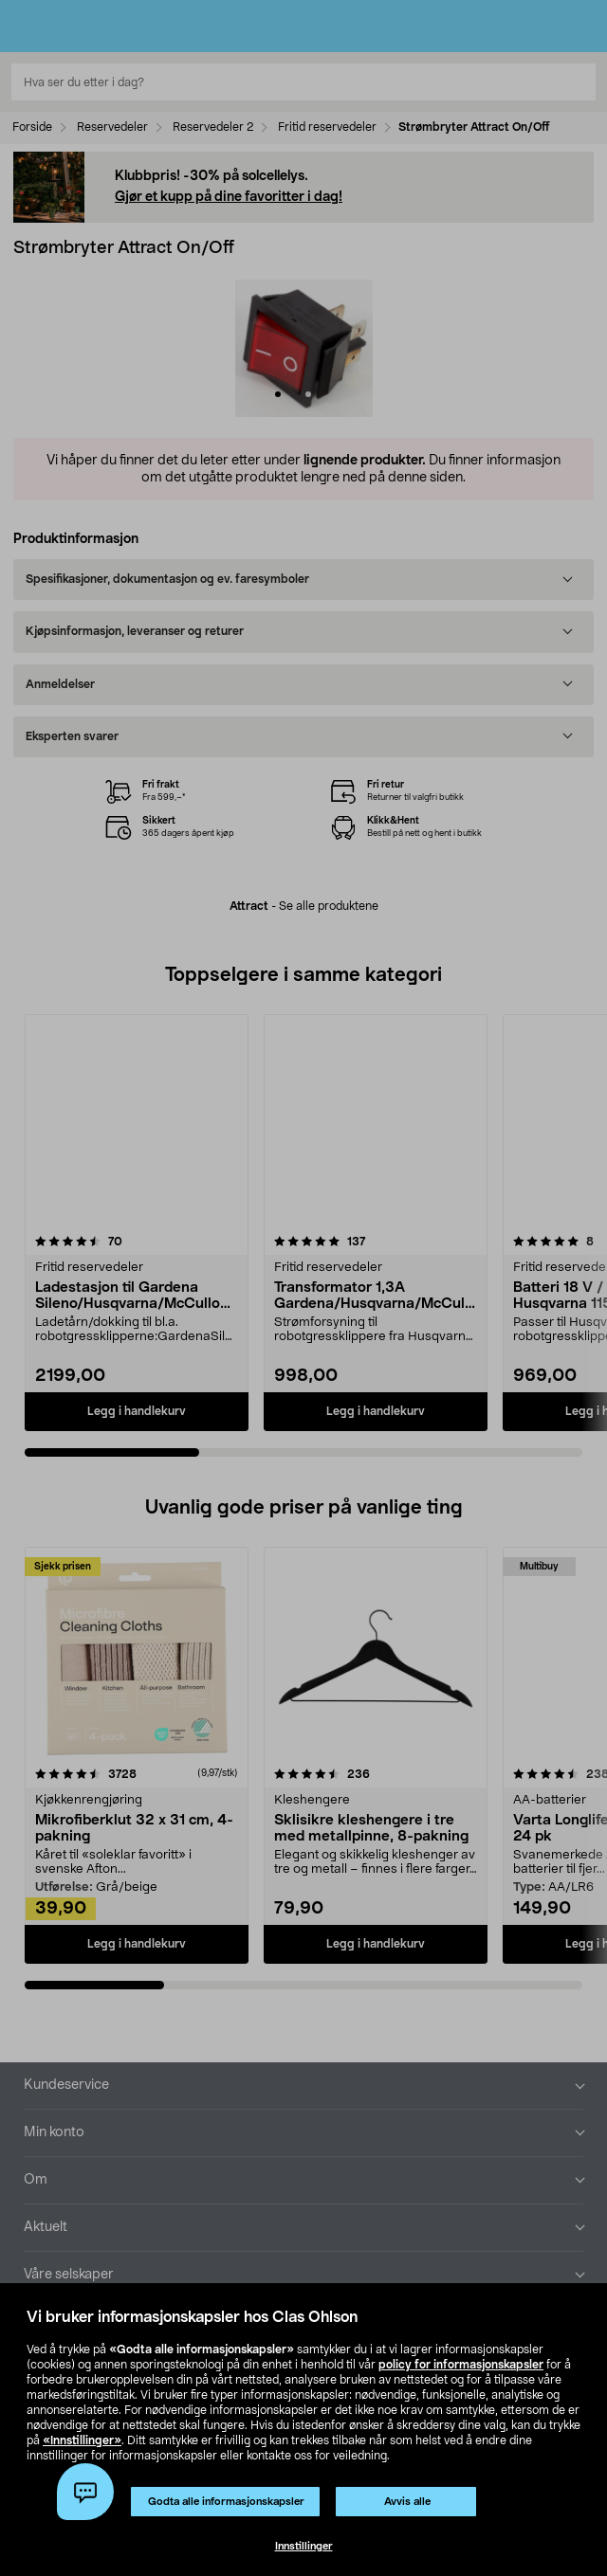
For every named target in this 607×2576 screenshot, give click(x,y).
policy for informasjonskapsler (460, 2364)
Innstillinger (304, 2546)
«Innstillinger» (82, 2440)
